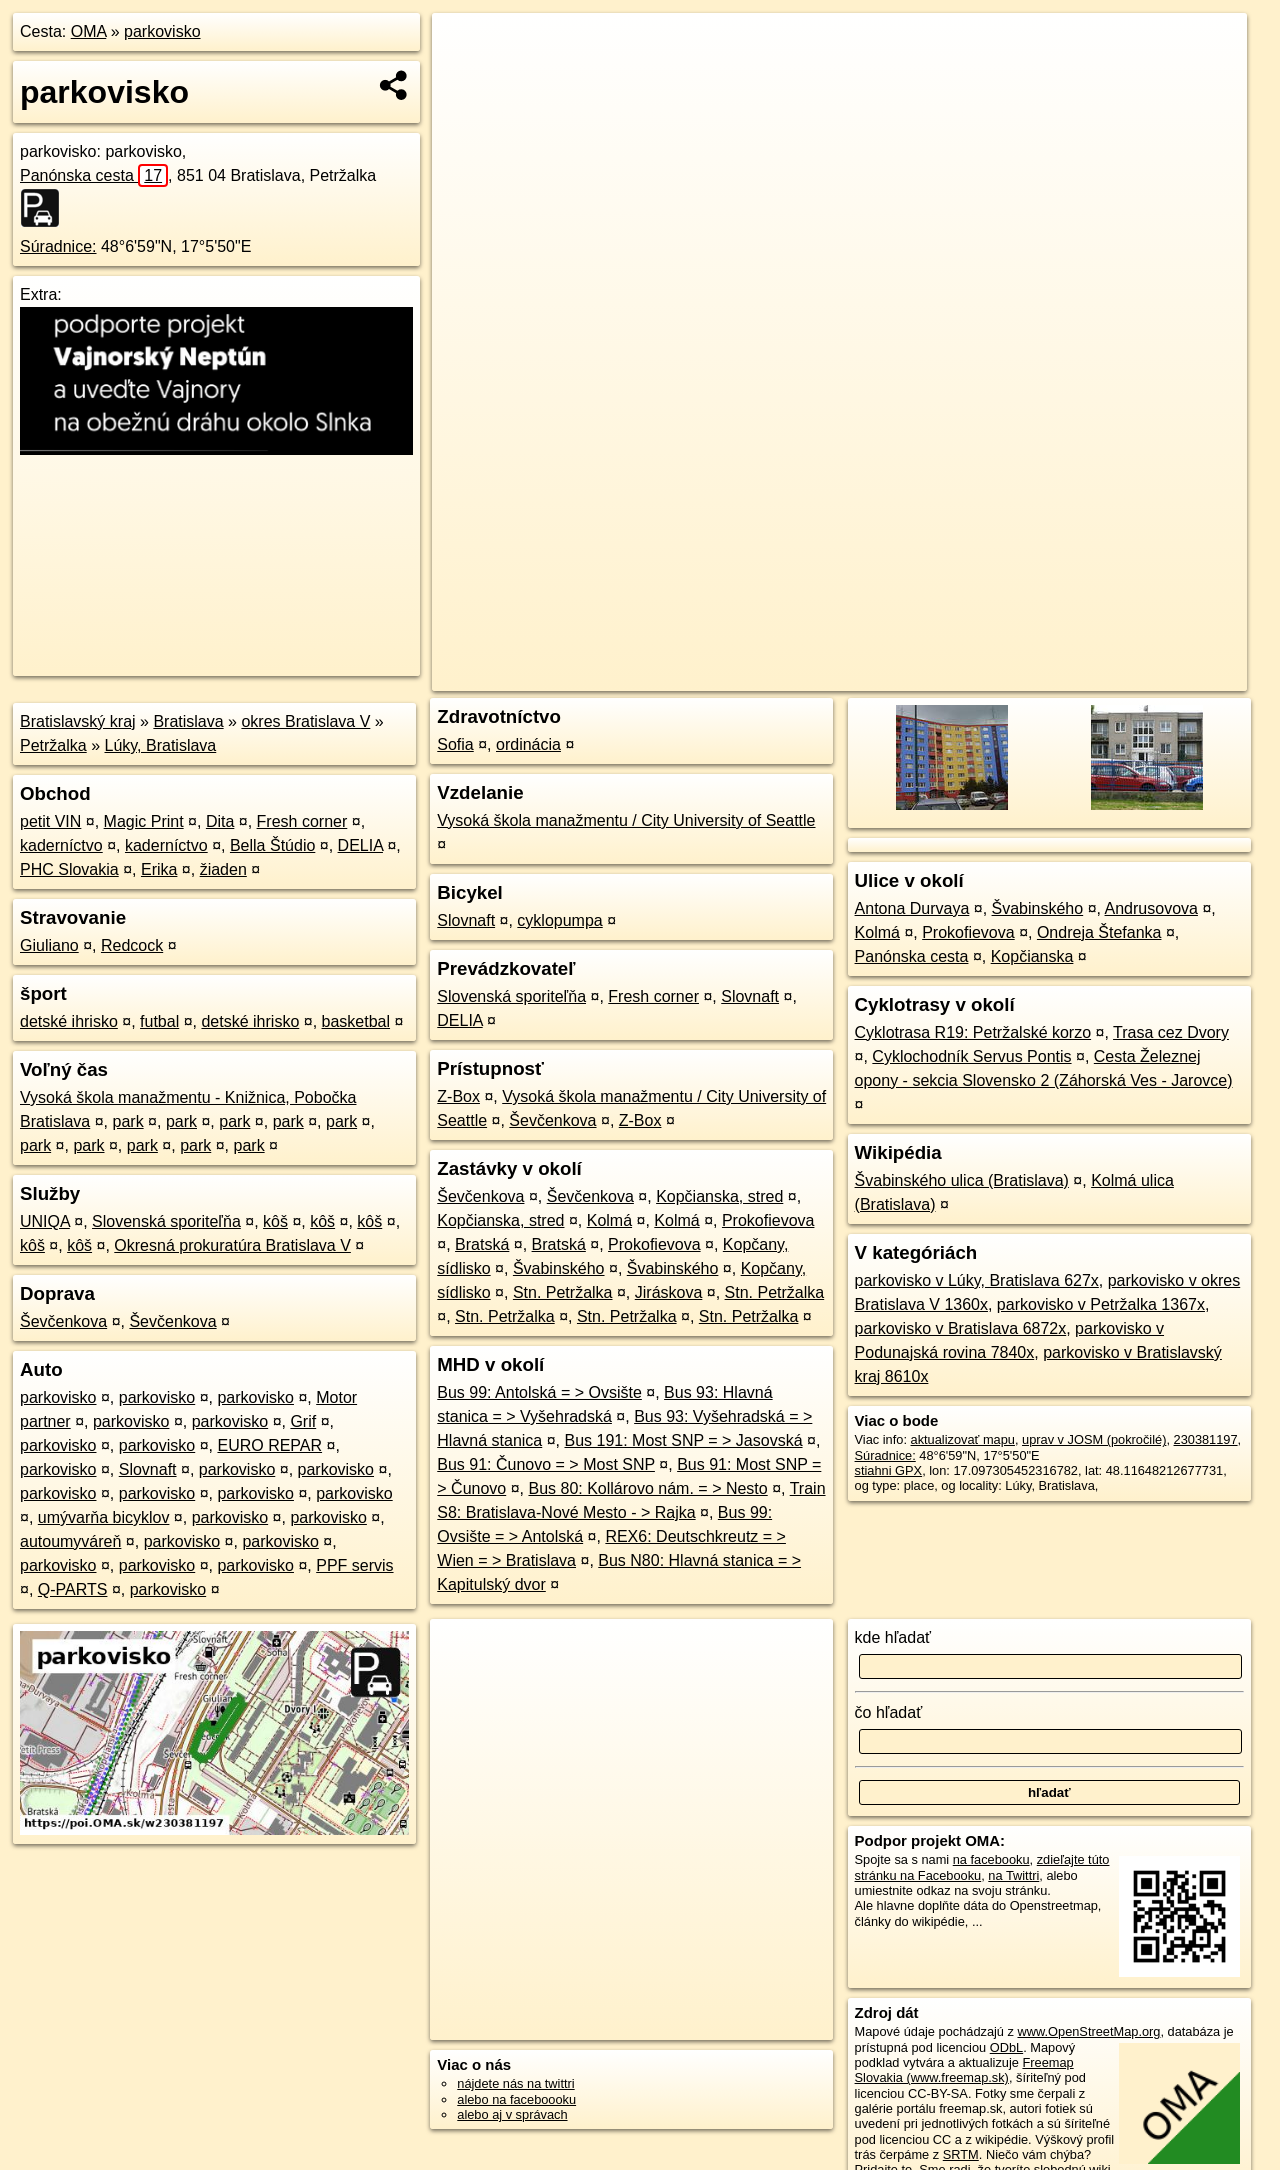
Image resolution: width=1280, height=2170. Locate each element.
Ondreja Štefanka (1099, 932)
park (128, 1121)
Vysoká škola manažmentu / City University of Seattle (626, 820)
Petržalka (53, 745)
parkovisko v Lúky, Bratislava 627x (977, 1280)
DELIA (360, 845)
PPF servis (354, 1565)
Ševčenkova (63, 1321)
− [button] (466, 78)
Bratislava (188, 721)
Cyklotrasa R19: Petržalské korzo (973, 1032)
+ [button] (466, 47)
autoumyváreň (70, 1541)
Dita (220, 821)
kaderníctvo (61, 845)
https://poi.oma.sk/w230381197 (1158, 676)
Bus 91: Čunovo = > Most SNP (546, 1464)
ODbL (1006, 2047)
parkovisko (162, 31)
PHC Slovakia (69, 869)
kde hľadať (893, 1637)
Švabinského (559, 1268)
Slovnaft (148, 1469)
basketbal (356, 1021)
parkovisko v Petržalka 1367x (1101, 1304)
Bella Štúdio (272, 845)
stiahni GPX (889, 1470)
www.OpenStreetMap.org (1088, 2031)
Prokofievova (768, 1220)
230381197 (1206, 1439)
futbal (159, 1021)
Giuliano (49, 945)
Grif (303, 1421)
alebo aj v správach (512, 2114)
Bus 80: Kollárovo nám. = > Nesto (647, 1488)
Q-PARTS (73, 1589)
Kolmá (609, 1220)
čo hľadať (889, 1712)
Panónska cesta (94, 175)
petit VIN (50, 821)
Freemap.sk (1009, 676)
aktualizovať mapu (963, 1439)
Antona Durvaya (912, 908)
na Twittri (1013, 1875)
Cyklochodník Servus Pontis (971, 1056)
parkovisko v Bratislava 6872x (961, 1328)
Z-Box (458, 1096)
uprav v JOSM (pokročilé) (1094, 1439)
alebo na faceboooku (516, 2099)
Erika (159, 869)
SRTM (961, 2154)
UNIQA (45, 1221)
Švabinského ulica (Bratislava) (962, 1180)
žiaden (223, 869)
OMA (89, 31)
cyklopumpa (559, 920)
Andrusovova (1151, 908)
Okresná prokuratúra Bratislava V (232, 1245)
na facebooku (991, 1859)
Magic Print (144, 821)
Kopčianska (1032, 956)
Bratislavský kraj (78, 721)
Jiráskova (669, 1292)
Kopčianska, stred (719, 1196)
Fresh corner (302, 821)
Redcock (132, 945)
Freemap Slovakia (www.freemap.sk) (964, 2070)
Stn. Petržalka (563, 1292)
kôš (275, 1221)
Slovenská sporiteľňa (166, 1221)
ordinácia (528, 744)
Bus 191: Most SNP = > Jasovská (683, 1440)
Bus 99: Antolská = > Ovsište (539, 1392)
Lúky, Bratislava (161, 745)
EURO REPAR (269, 1445)
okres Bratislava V (305, 721)
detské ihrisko (69, 1021)
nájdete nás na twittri (515, 2083)
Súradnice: (58, 246)
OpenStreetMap (906, 676)
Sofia (455, 744)
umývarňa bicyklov (104, 1517)
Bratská (482, 1244)
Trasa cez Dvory (1171, 1032)
